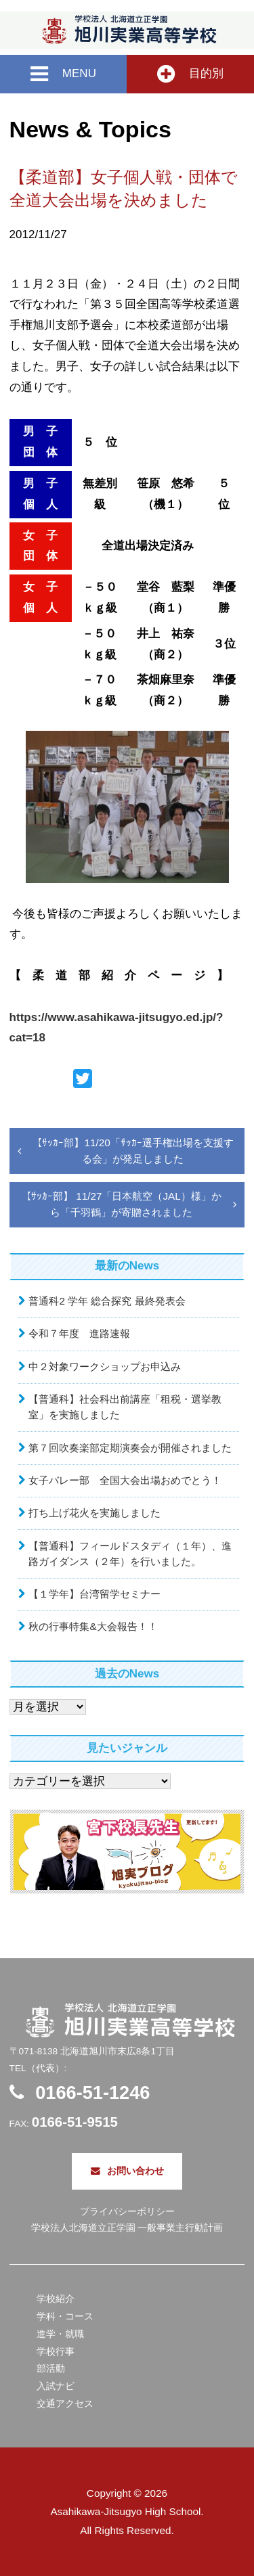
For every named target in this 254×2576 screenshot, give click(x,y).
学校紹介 (56, 2299)
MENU (63, 74)
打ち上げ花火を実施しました (94, 1512)
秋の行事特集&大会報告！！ (92, 1626)
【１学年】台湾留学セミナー (94, 1594)
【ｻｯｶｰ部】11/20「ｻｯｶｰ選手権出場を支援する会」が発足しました (132, 1151)
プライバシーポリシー (127, 2212)
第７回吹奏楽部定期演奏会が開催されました (130, 1447)
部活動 (51, 2369)
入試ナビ (56, 2386)
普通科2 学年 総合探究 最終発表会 (106, 1301)
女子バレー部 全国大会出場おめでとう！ (124, 1480)
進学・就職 (60, 2334)
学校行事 (56, 2352)
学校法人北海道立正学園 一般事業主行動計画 (127, 2228)
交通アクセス (65, 2404)
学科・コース (65, 2316)
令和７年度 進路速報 (79, 1333)
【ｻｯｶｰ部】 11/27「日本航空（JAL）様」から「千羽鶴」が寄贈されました (121, 1204)
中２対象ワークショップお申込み (104, 1366)
